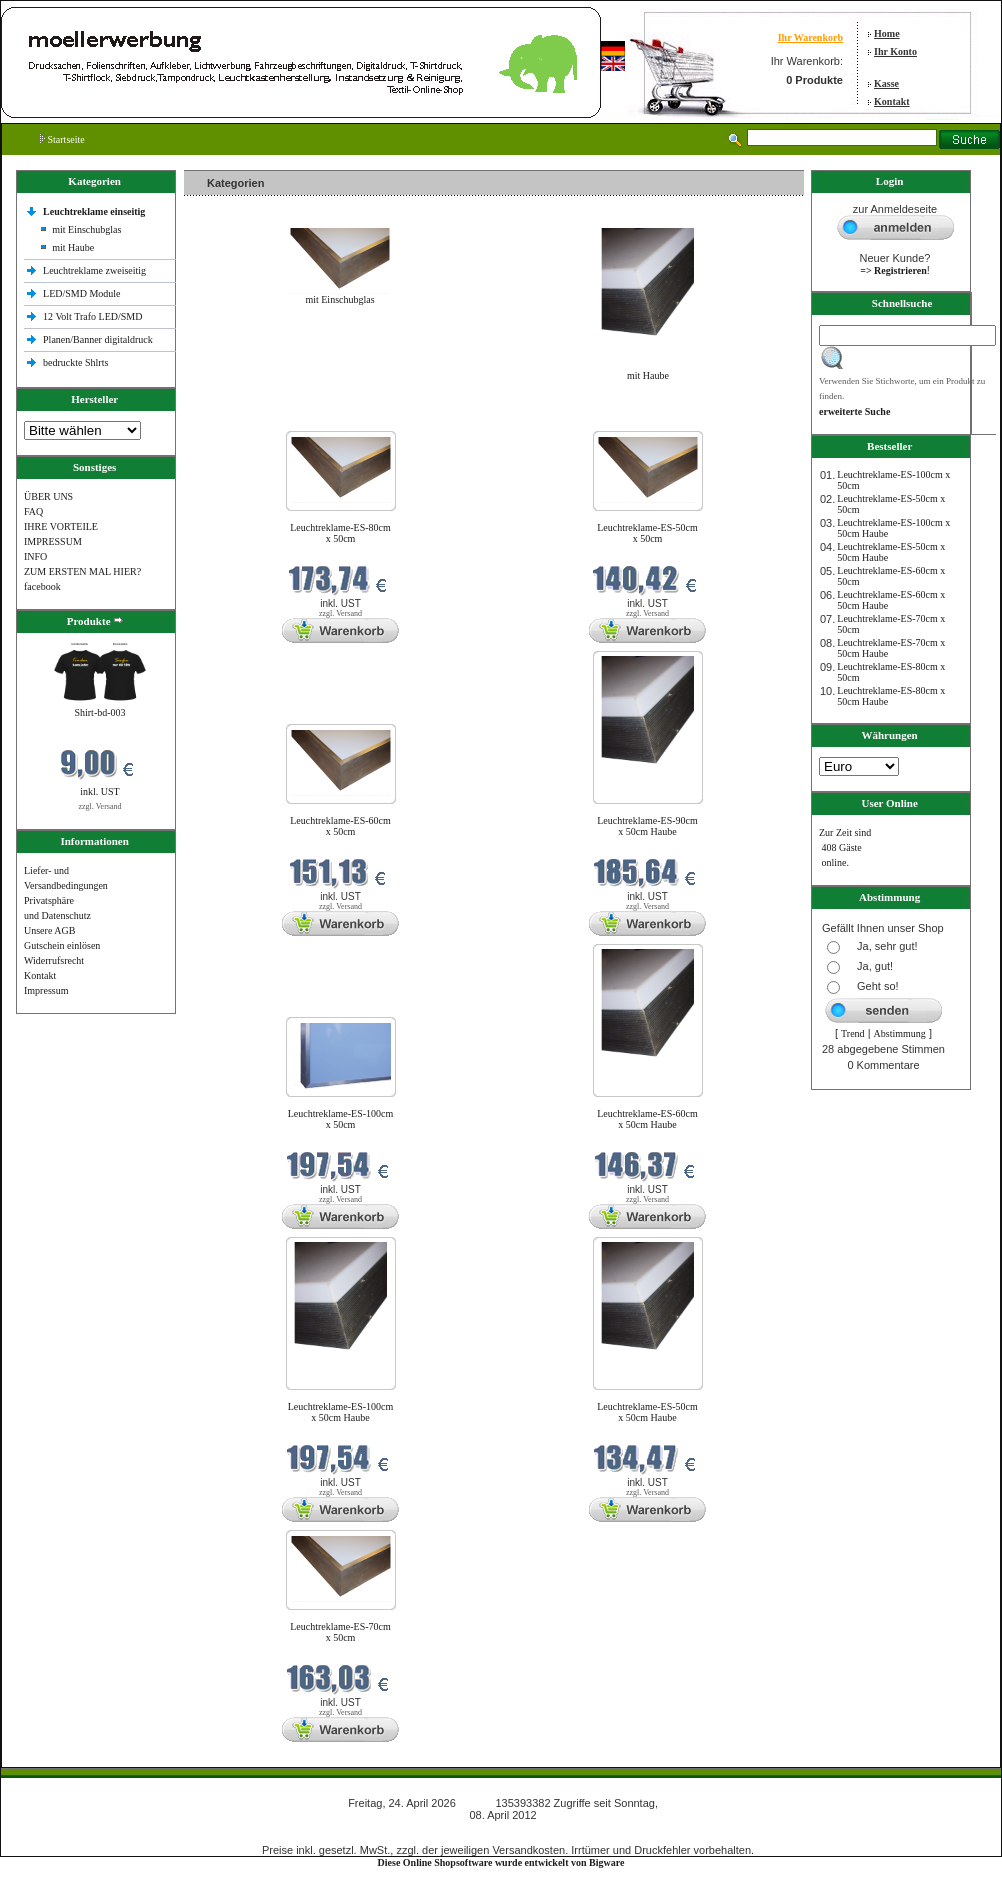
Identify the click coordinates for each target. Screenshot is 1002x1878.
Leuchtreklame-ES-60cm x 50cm (340, 826)
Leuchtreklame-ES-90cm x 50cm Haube (647, 826)
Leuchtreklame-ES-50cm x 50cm (647, 533)
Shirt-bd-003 (99, 712)
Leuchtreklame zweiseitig (96, 270)
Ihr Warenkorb (810, 37)
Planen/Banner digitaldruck (98, 339)
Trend (853, 1033)
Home (887, 33)
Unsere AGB (49, 930)
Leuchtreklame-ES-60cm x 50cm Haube (647, 1119)
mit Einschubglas (86, 229)
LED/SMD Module (82, 293)
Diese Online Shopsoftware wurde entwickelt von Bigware (501, 1862)
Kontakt (892, 101)
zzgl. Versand (100, 806)
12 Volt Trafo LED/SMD (92, 316)
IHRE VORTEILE (61, 526)
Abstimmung (900, 1033)
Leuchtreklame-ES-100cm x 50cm (341, 1119)
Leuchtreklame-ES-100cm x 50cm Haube (341, 1412)
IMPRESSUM (53, 541)
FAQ (33, 511)
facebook (42, 586)
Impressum (46, 990)
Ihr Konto (895, 51)
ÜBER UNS (48, 496)
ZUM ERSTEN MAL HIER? (82, 571)
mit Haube (73, 247)
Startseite (62, 139)
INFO (35, 556)
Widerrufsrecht (54, 960)
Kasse (886, 83)
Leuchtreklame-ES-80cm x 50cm (340, 533)
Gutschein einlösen (62, 945)
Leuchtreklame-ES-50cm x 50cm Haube (647, 1412)
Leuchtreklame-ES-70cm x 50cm (340, 1632)
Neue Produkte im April (237, 418)
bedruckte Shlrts (75, 362)
